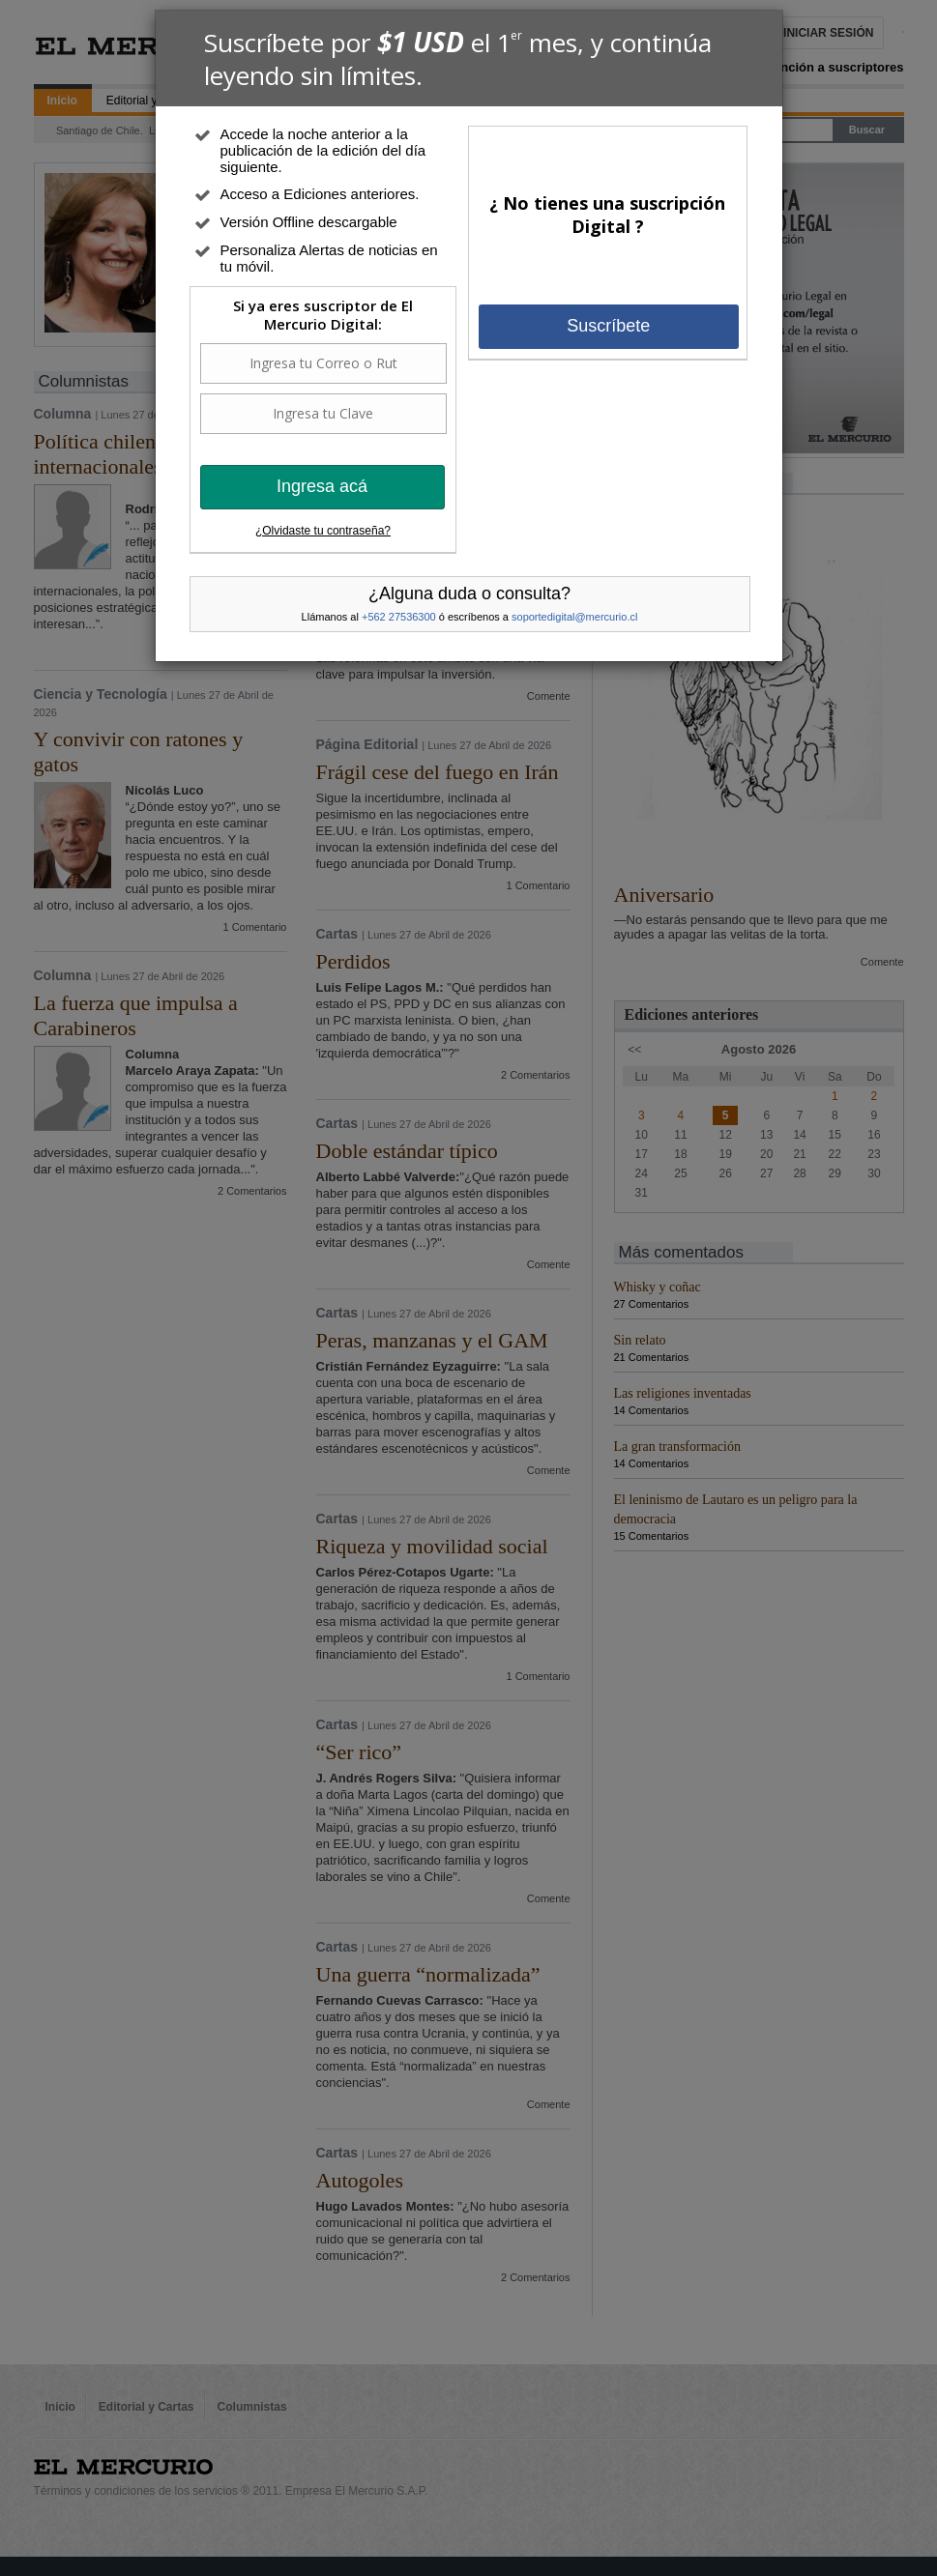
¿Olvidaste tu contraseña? (323, 530)
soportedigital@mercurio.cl (574, 616)
